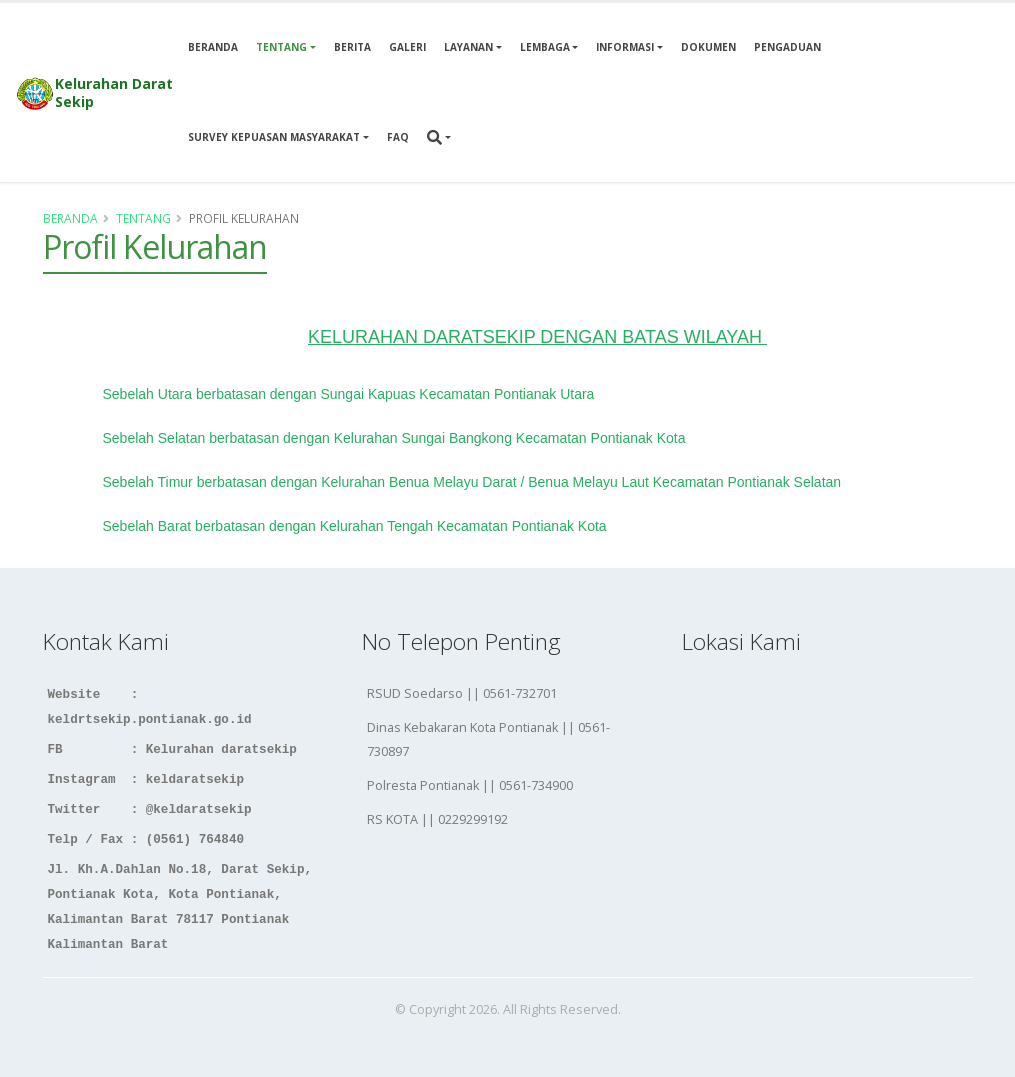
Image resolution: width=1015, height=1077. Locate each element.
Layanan (468, 47)
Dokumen (708, 47)
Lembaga (545, 47)
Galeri (407, 47)
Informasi (625, 47)
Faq (398, 137)
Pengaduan (787, 47)
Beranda (213, 47)
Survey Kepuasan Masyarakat (274, 137)
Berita (352, 47)
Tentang (281, 47)
